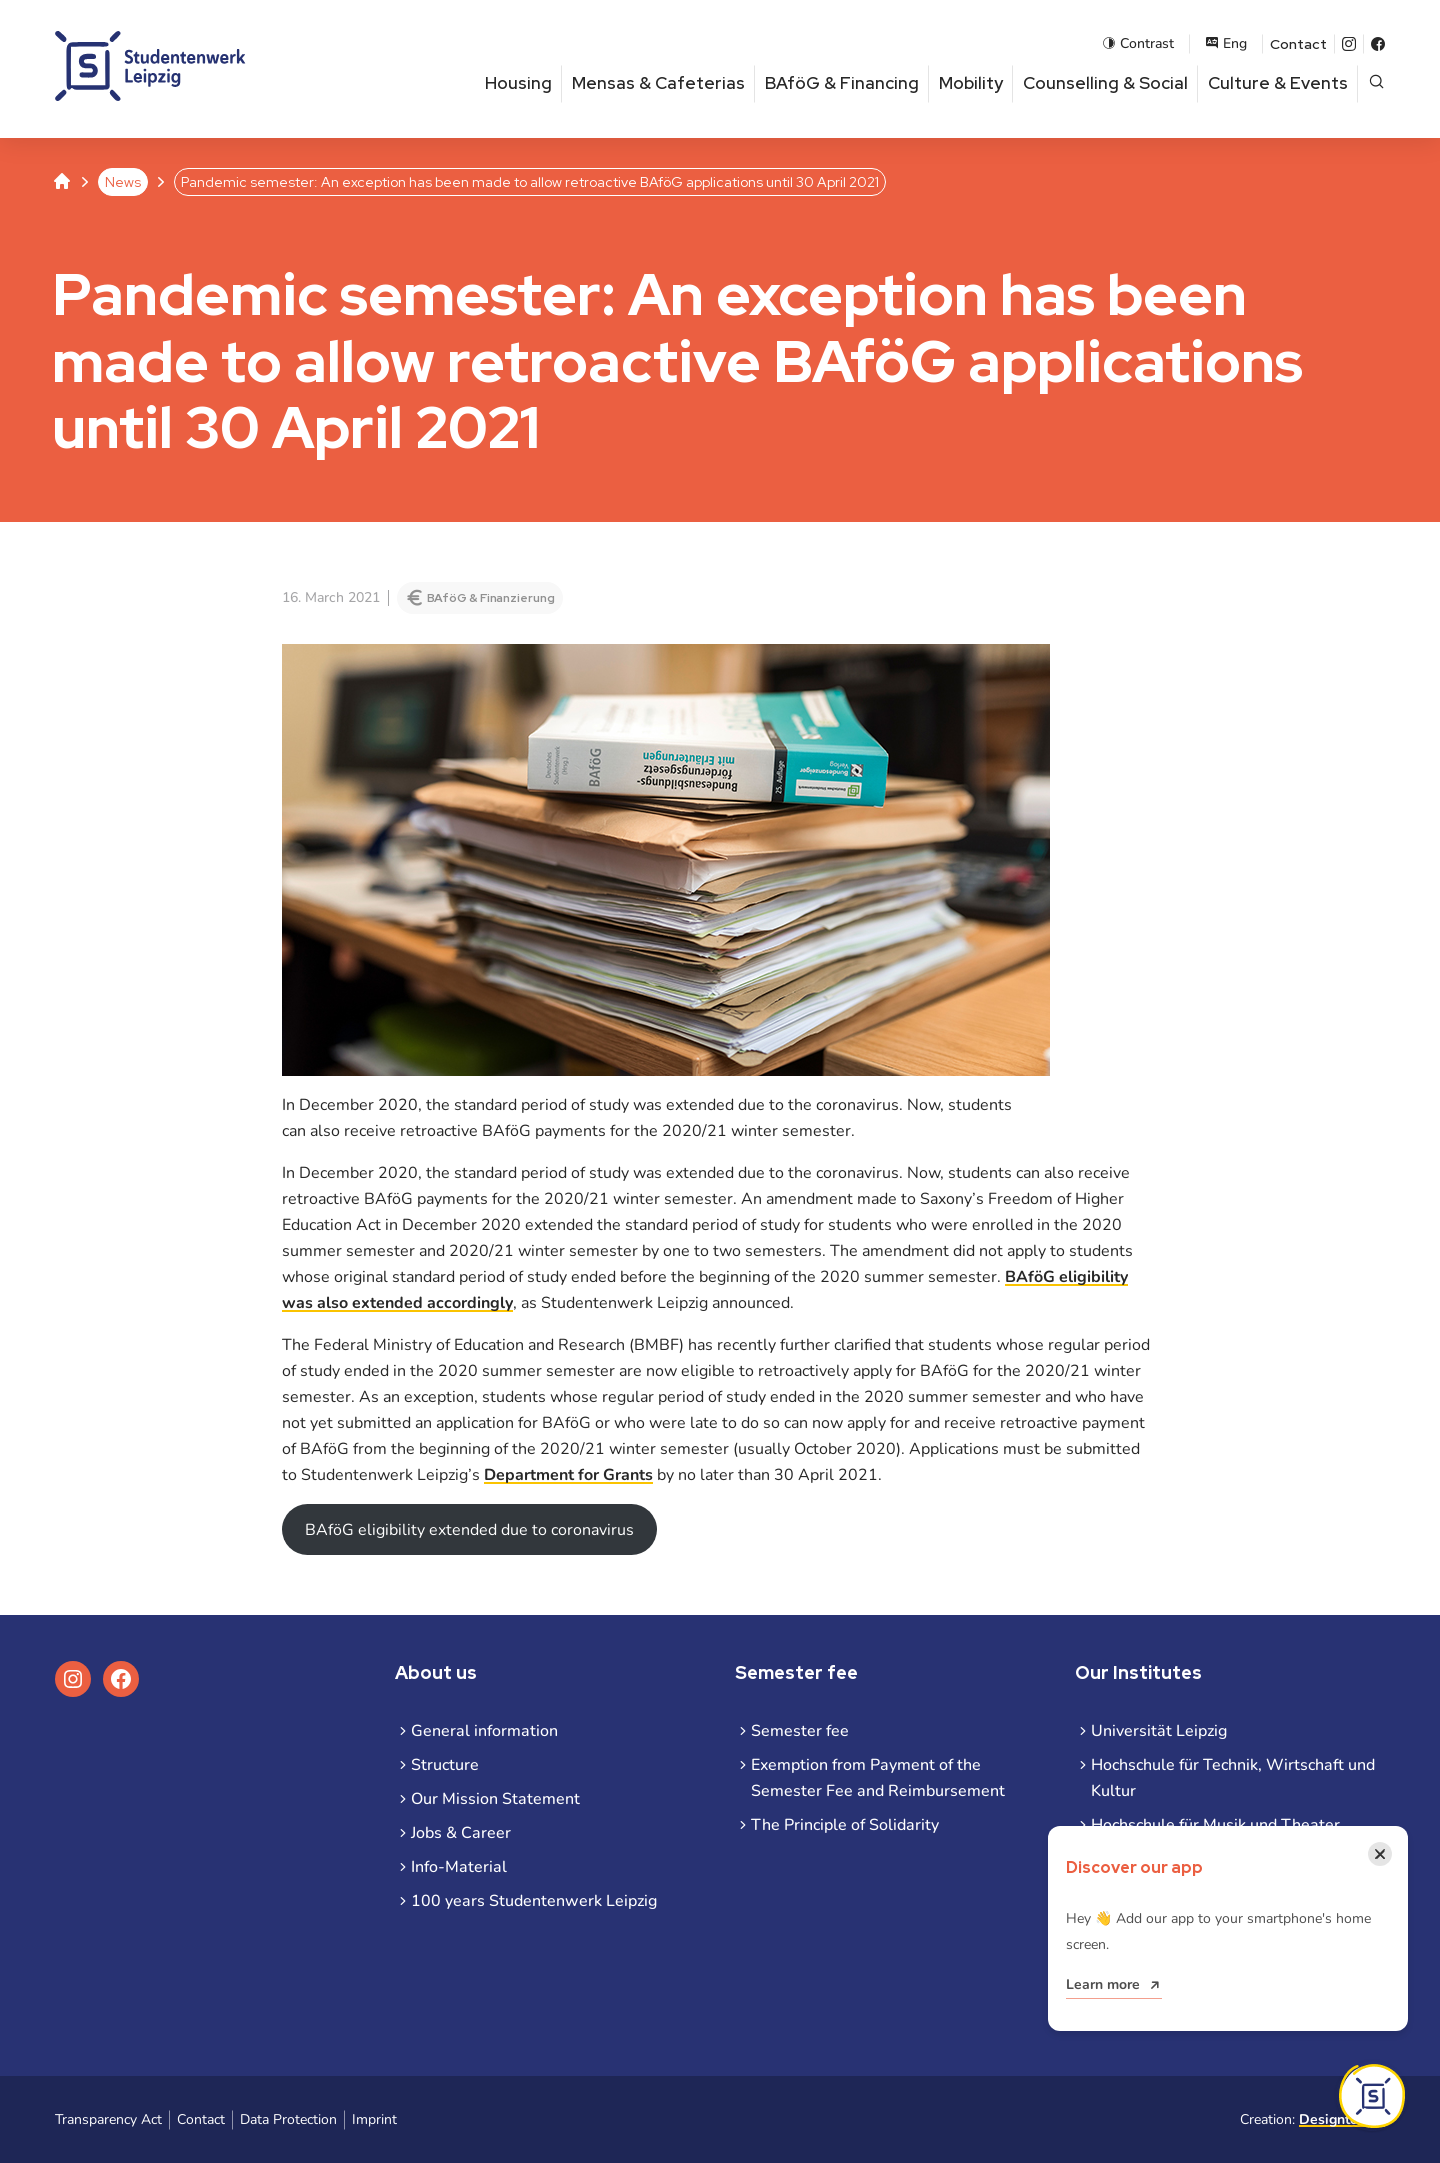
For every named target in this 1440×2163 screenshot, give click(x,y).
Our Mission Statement (495, 1799)
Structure (445, 1765)
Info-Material (459, 1867)
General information (484, 1731)
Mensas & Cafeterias (658, 83)
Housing (518, 83)
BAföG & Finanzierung (491, 598)
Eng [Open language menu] (1226, 43)
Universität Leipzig (1159, 1731)
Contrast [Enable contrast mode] (1138, 43)
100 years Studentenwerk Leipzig (534, 1901)
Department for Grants (568, 1475)
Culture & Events (1278, 83)
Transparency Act (108, 2119)
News (123, 182)
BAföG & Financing (842, 83)
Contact (1298, 44)
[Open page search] (1376, 83)
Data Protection (288, 2119)
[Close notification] (1380, 1854)
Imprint (374, 2119)
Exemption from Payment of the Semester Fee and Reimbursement (878, 1778)
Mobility (971, 83)
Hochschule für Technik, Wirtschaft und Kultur (1233, 1778)
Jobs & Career (461, 1833)
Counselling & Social (1105, 83)
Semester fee (800, 1731)
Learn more (1103, 1984)
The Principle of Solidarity (845, 1825)
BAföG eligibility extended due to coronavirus (469, 1530)
